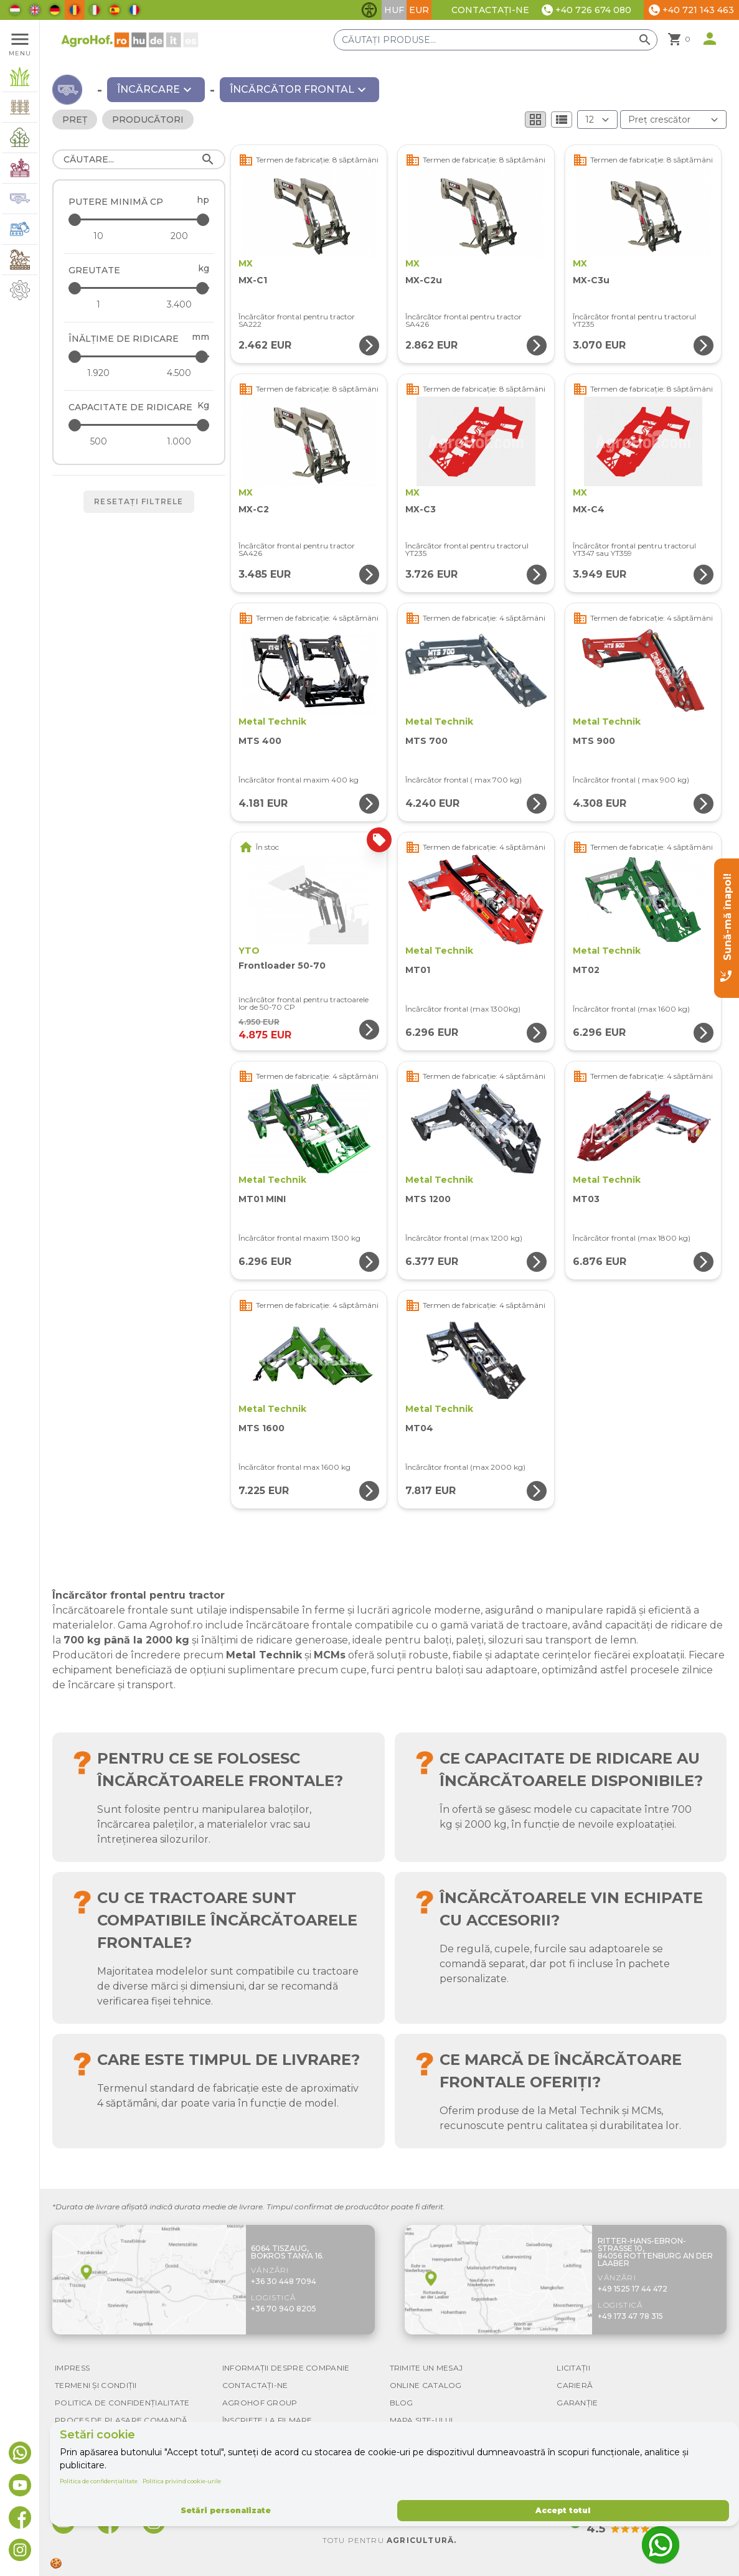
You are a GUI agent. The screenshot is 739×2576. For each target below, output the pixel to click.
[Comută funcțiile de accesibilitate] (369, 9)
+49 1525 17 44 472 (632, 2288)
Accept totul (562, 2510)
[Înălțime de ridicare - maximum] (139, 356)
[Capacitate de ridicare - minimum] (98, 441)
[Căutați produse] (495, 39)
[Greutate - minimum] (98, 304)
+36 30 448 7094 (283, 2281)
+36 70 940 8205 (283, 2308)
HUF (394, 10)
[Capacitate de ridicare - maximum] (139, 425)
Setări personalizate (226, 2510)
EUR (419, 10)
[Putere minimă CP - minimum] (98, 235)
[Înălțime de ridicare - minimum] (98, 372)
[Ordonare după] (673, 119)
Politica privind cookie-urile (182, 2481)
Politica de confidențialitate (99, 2481)
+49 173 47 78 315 (630, 2316)
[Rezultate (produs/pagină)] (597, 119)
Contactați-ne (490, 10)
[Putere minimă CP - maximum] (139, 219)
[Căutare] (138, 159)
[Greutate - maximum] (139, 288)
